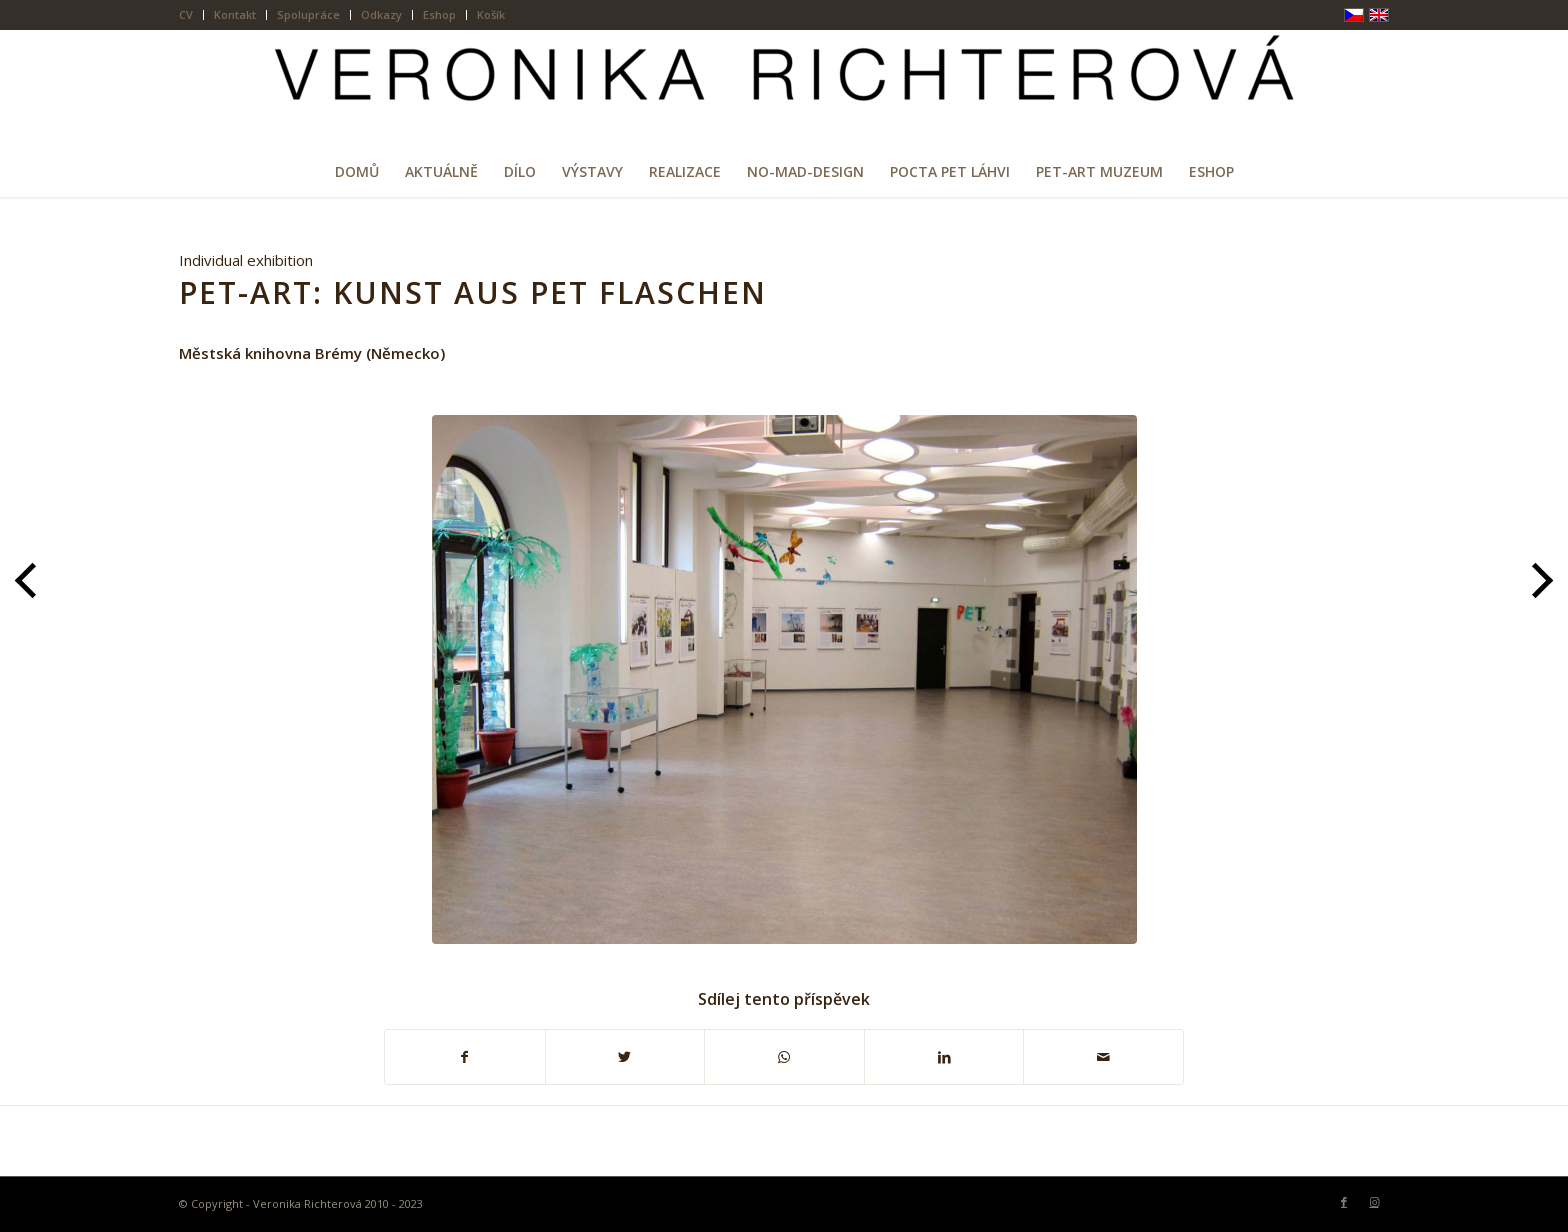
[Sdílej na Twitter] (625, 1057)
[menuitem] (191, 15)
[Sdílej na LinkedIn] (944, 1057)
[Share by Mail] (1103, 1057)
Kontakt (235, 14)
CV (186, 14)
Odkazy (381, 14)
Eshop (439, 14)
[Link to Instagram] (1374, 1202)
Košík (491, 14)
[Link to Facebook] (1344, 1202)
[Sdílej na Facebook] (465, 1057)
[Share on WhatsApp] (784, 1057)
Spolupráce (308, 14)
